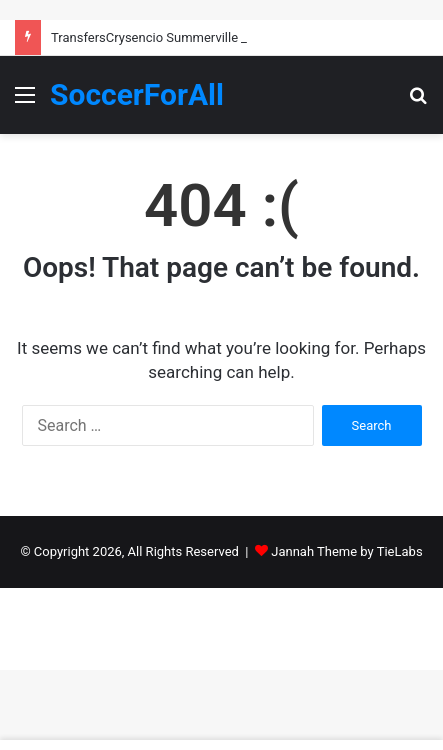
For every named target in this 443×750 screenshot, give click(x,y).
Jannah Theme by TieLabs (346, 551)
